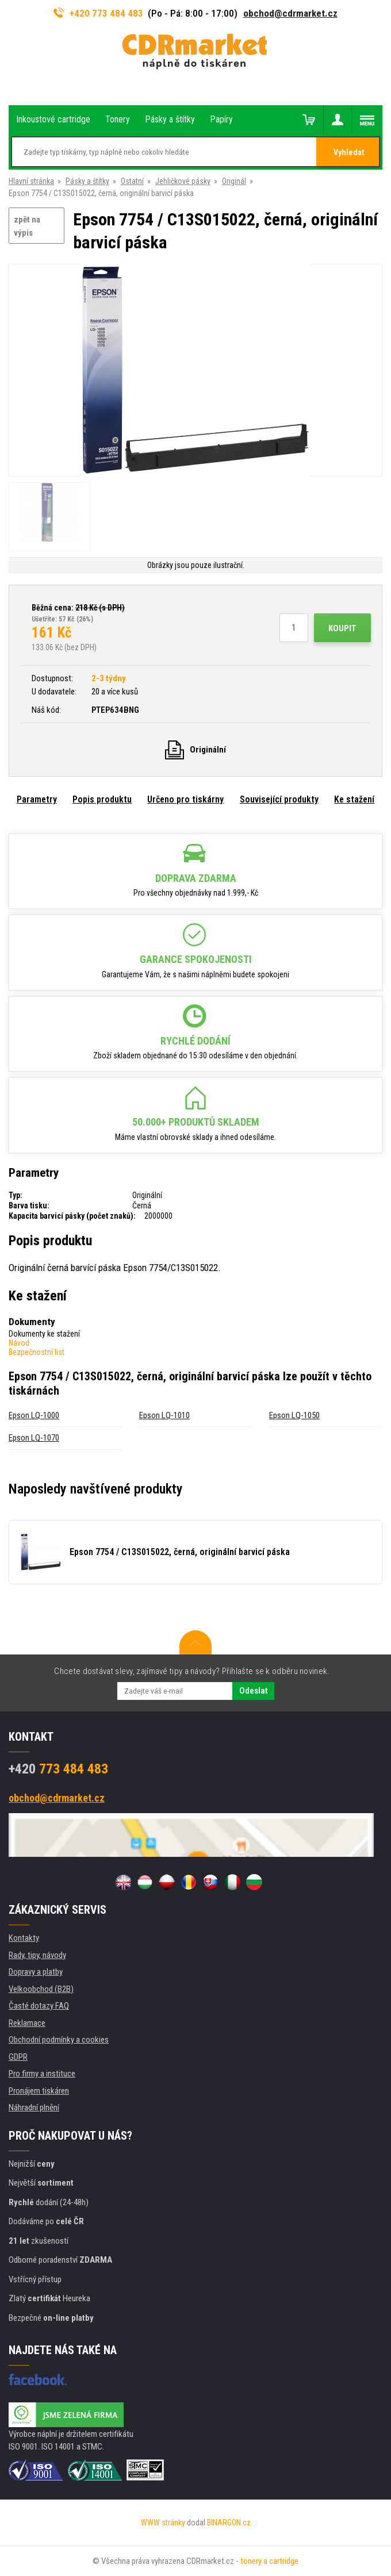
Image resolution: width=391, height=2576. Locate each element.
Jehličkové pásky (182, 181)
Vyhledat (349, 152)
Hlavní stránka (31, 181)
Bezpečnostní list (36, 1352)
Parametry (37, 799)
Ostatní (132, 181)
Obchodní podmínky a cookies (59, 2039)
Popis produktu (102, 799)
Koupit (342, 628)
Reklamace (27, 2023)
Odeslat (253, 1691)
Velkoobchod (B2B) (41, 1989)
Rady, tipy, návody (37, 1955)
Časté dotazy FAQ (39, 2006)
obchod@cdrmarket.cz (290, 13)
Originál (234, 181)
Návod (19, 1342)
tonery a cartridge (269, 2561)
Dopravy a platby (36, 1972)
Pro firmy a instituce (42, 2073)
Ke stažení (354, 799)
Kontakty (24, 1938)
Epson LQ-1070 (34, 1438)
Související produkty (279, 799)
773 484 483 (58, 1769)
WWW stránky (163, 2522)
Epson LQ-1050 (294, 1415)
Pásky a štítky (87, 181)
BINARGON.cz (229, 2522)
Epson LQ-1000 (34, 1415)
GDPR (18, 2057)
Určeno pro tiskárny (185, 799)
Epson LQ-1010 (164, 1415)
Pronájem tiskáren (39, 2091)
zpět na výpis (27, 226)
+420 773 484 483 (98, 13)
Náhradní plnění (34, 2107)
